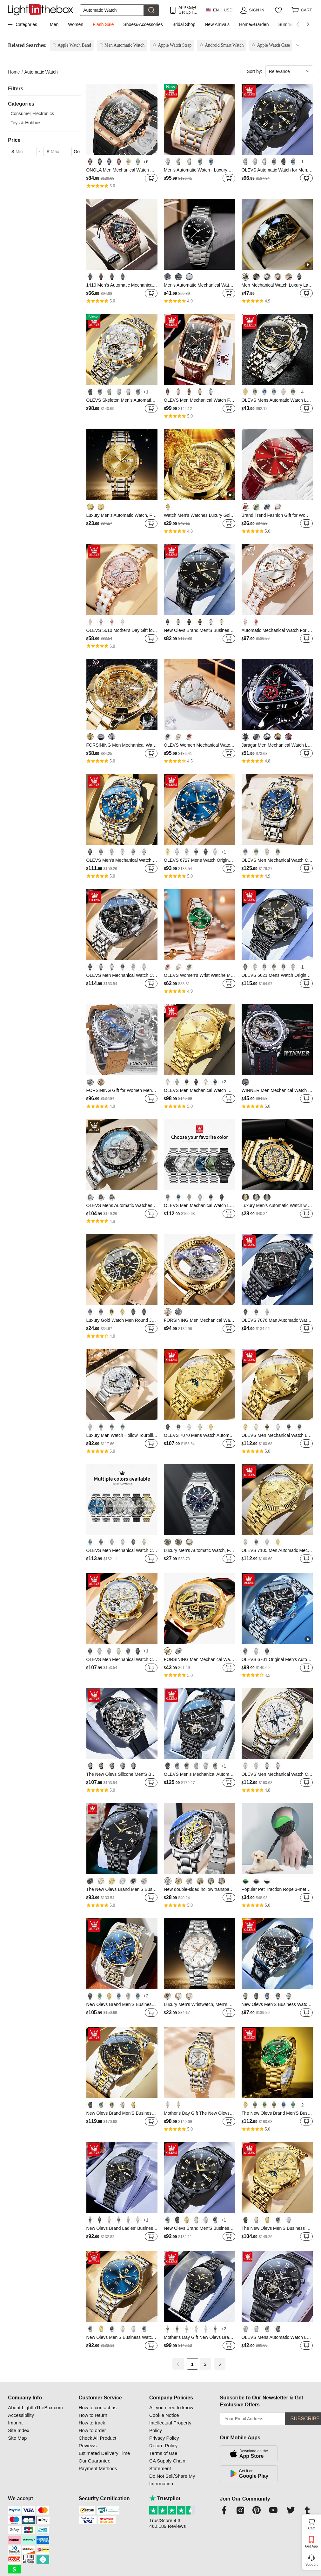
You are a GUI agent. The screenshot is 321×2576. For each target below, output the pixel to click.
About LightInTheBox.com (35, 2407)
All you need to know (171, 2407)
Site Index (18, 2430)
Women (75, 24)
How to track (92, 2422)
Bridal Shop (183, 24)
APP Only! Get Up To (187, 10)
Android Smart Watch (224, 45)
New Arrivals (217, 24)
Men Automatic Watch (124, 45)
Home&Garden (254, 24)
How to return (93, 2415)
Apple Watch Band (74, 45)
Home (14, 72)
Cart (313, 2523)
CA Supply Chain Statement (167, 2464)
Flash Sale (103, 24)
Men (54, 24)
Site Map (17, 2438)
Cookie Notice (164, 2415)
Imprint (15, 2422)
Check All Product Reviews (97, 2441)
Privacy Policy (164, 2438)
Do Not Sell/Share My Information (172, 2479)
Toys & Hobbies (25, 122)
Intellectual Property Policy (170, 2426)
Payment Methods (98, 2468)
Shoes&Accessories (143, 24)
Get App (311, 2546)
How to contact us (98, 2407)
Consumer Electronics (32, 113)
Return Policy (163, 2445)
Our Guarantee (94, 2460)
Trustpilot (164, 2498)
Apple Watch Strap (174, 45)
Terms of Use (163, 2453)
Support (311, 2564)
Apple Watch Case (273, 45)
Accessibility (21, 2415)
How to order (92, 2430)
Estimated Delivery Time (104, 2453)
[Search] (112, 10)
